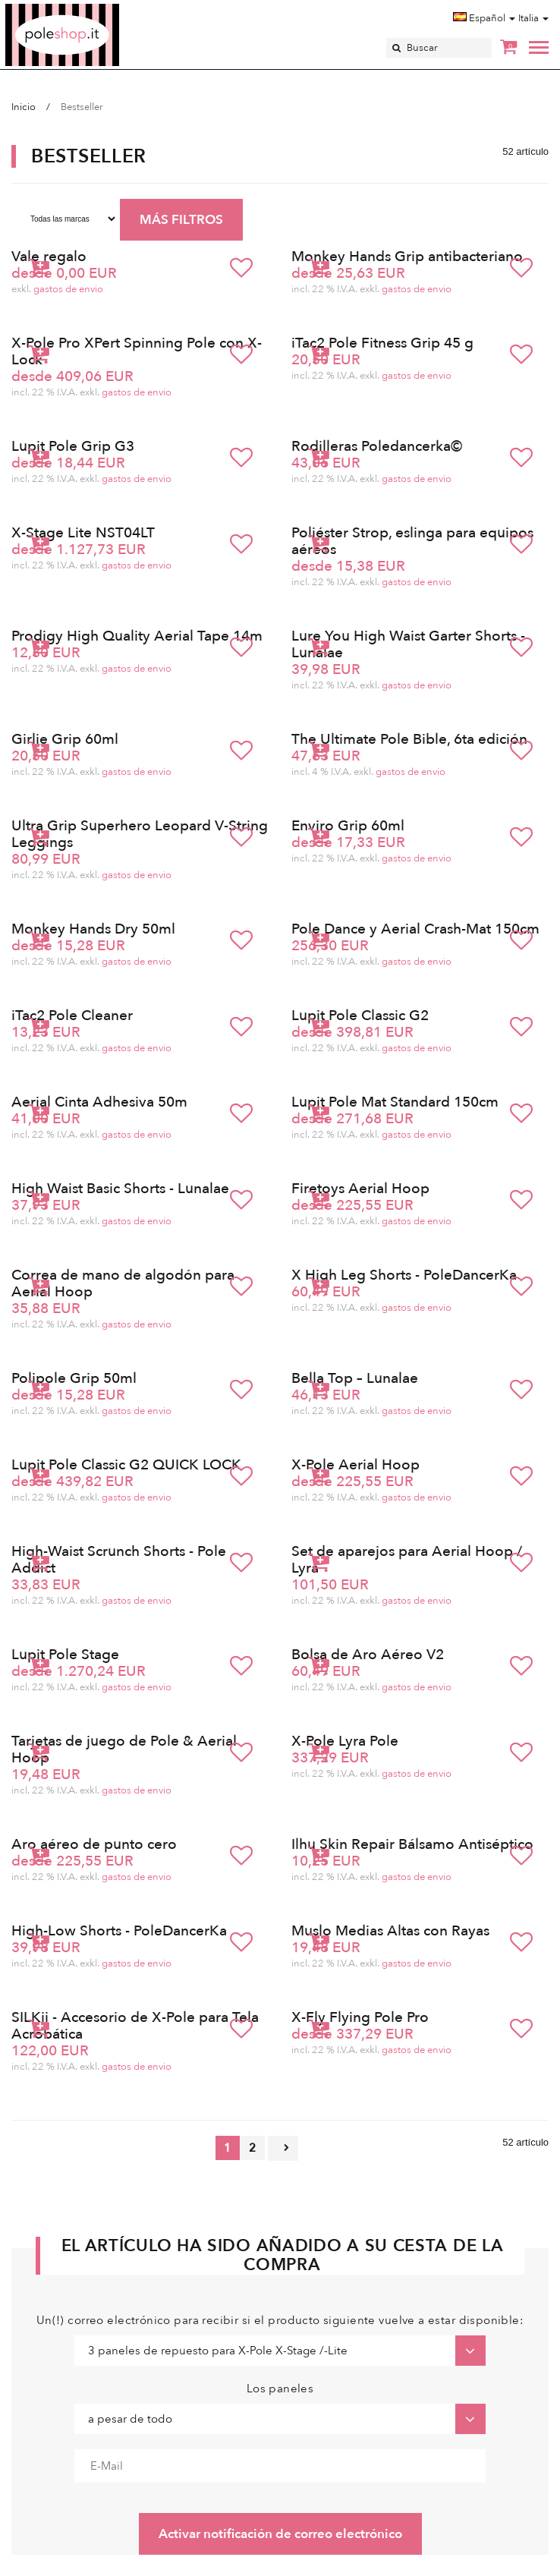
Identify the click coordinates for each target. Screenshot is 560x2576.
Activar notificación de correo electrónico (280, 2534)
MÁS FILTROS (181, 219)
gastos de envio (68, 289)
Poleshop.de (98, 9)
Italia (533, 18)
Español (484, 18)
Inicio (23, 107)
